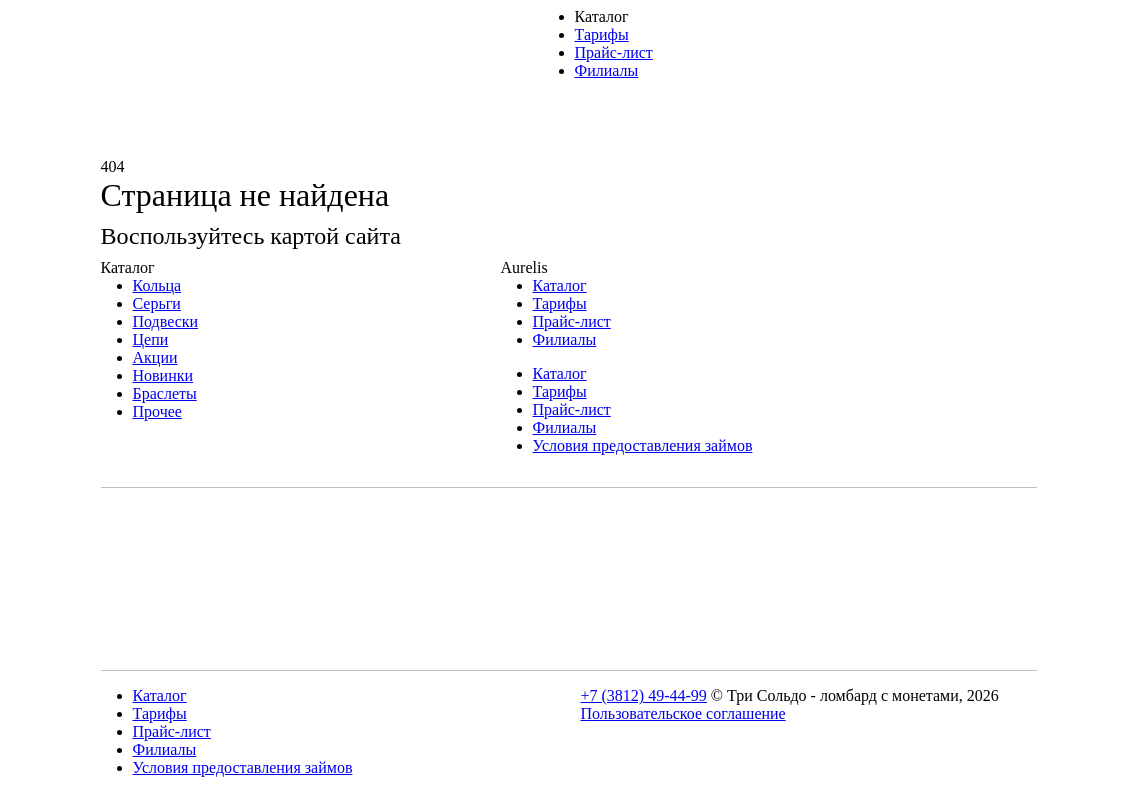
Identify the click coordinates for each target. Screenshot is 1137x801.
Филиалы (607, 70)
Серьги (157, 303)
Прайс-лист (614, 52)
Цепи (151, 339)
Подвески (166, 321)
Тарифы (602, 34)
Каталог (602, 16)
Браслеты (165, 393)
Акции (155, 357)
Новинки (163, 375)
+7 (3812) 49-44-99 (644, 695)
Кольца (157, 285)
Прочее (157, 411)
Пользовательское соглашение (683, 713)
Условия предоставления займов (643, 445)
